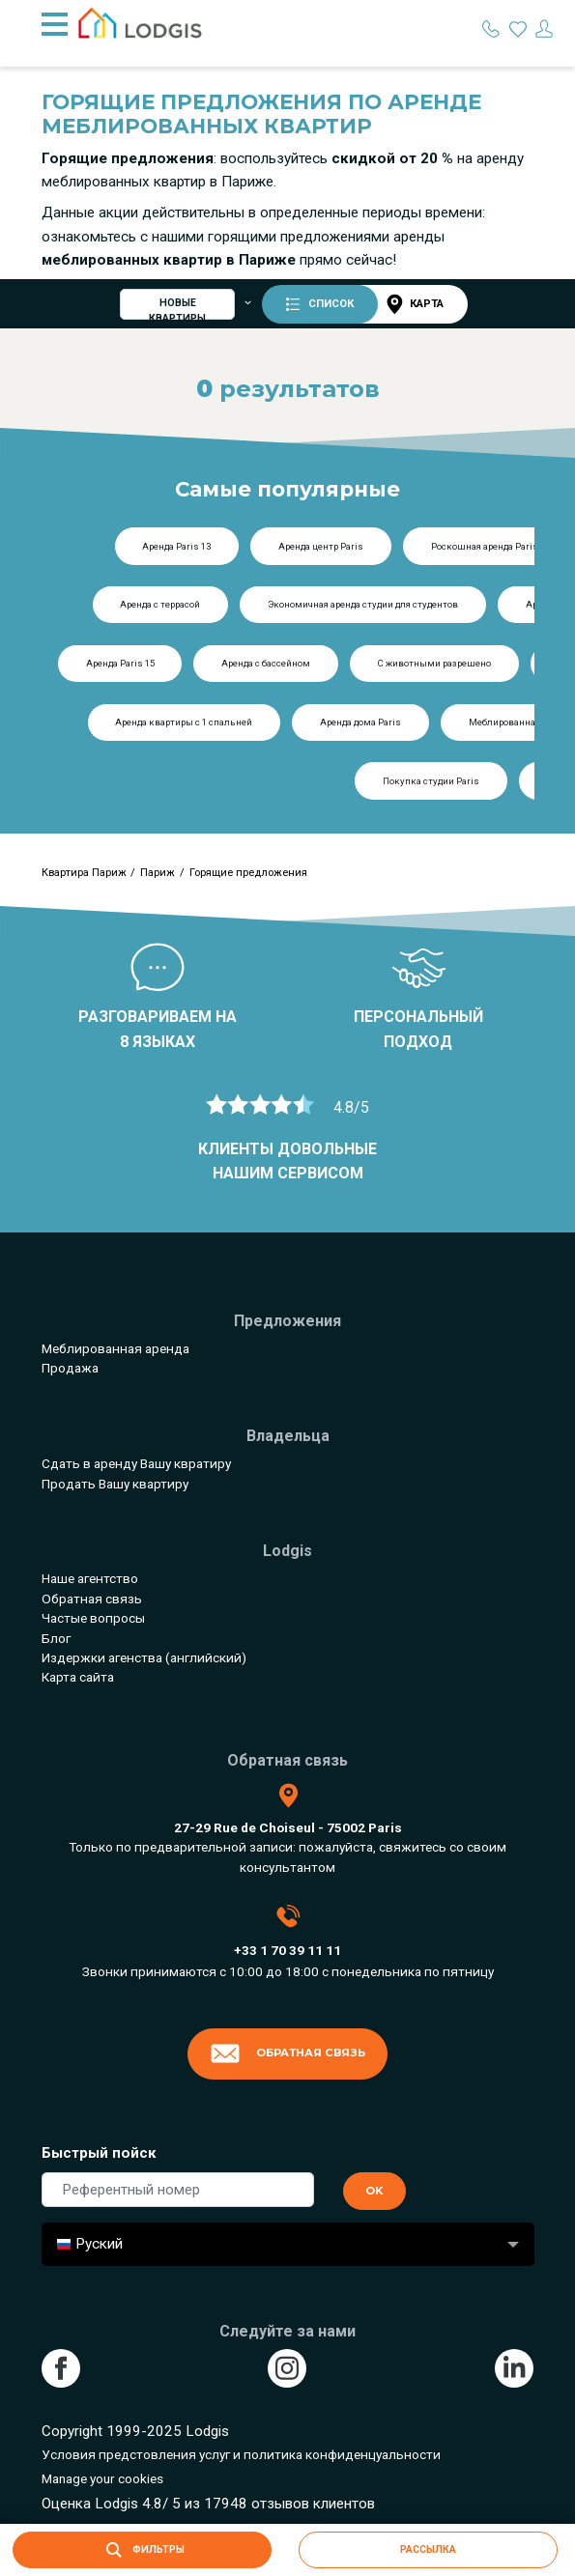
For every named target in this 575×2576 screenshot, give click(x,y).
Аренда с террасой (160, 604)
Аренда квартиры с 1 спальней (183, 722)
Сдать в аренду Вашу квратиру (136, 1463)
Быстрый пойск (99, 2153)
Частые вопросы (93, 1618)
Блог (56, 1638)
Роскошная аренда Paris (484, 546)
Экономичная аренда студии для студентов (363, 604)
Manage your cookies (102, 2478)
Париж (157, 872)
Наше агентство (90, 1578)
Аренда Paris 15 (120, 663)
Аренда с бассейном (265, 663)
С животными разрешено (434, 663)
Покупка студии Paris (431, 781)
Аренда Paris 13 (176, 546)
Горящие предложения (248, 872)
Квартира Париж (84, 872)
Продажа (70, 1367)
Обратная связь (92, 1598)
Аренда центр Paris (320, 546)
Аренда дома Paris (360, 722)
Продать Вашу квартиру (115, 1483)
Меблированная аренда (115, 1348)
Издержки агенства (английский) (144, 1657)
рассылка (428, 2549)
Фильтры (142, 2550)
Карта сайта (78, 1676)
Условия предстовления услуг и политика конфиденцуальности (241, 2454)
